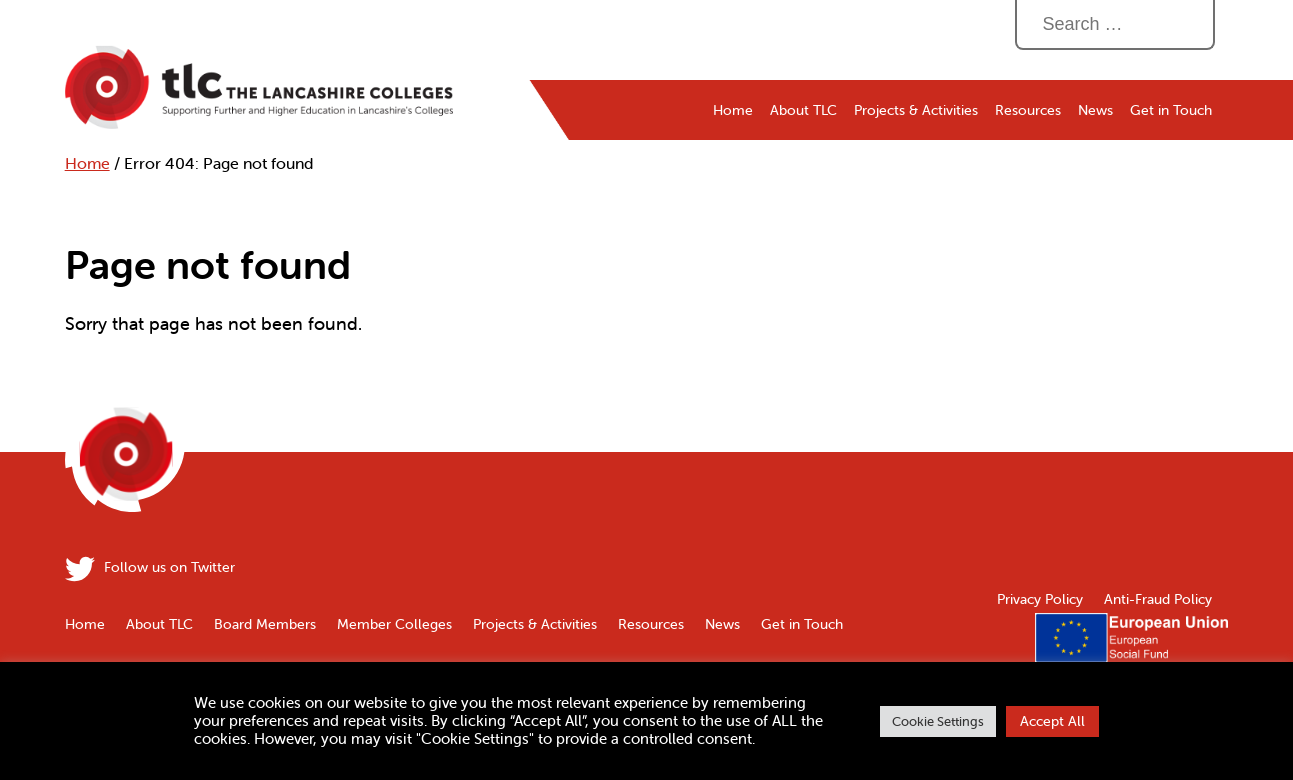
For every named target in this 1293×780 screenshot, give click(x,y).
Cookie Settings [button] (938, 721)
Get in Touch (1171, 110)
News (1095, 110)
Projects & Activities (916, 110)
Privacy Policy (1040, 599)
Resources (1028, 110)
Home (87, 163)
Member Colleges (394, 624)
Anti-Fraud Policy (1158, 599)
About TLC (803, 110)
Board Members (265, 624)
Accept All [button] (1052, 721)
